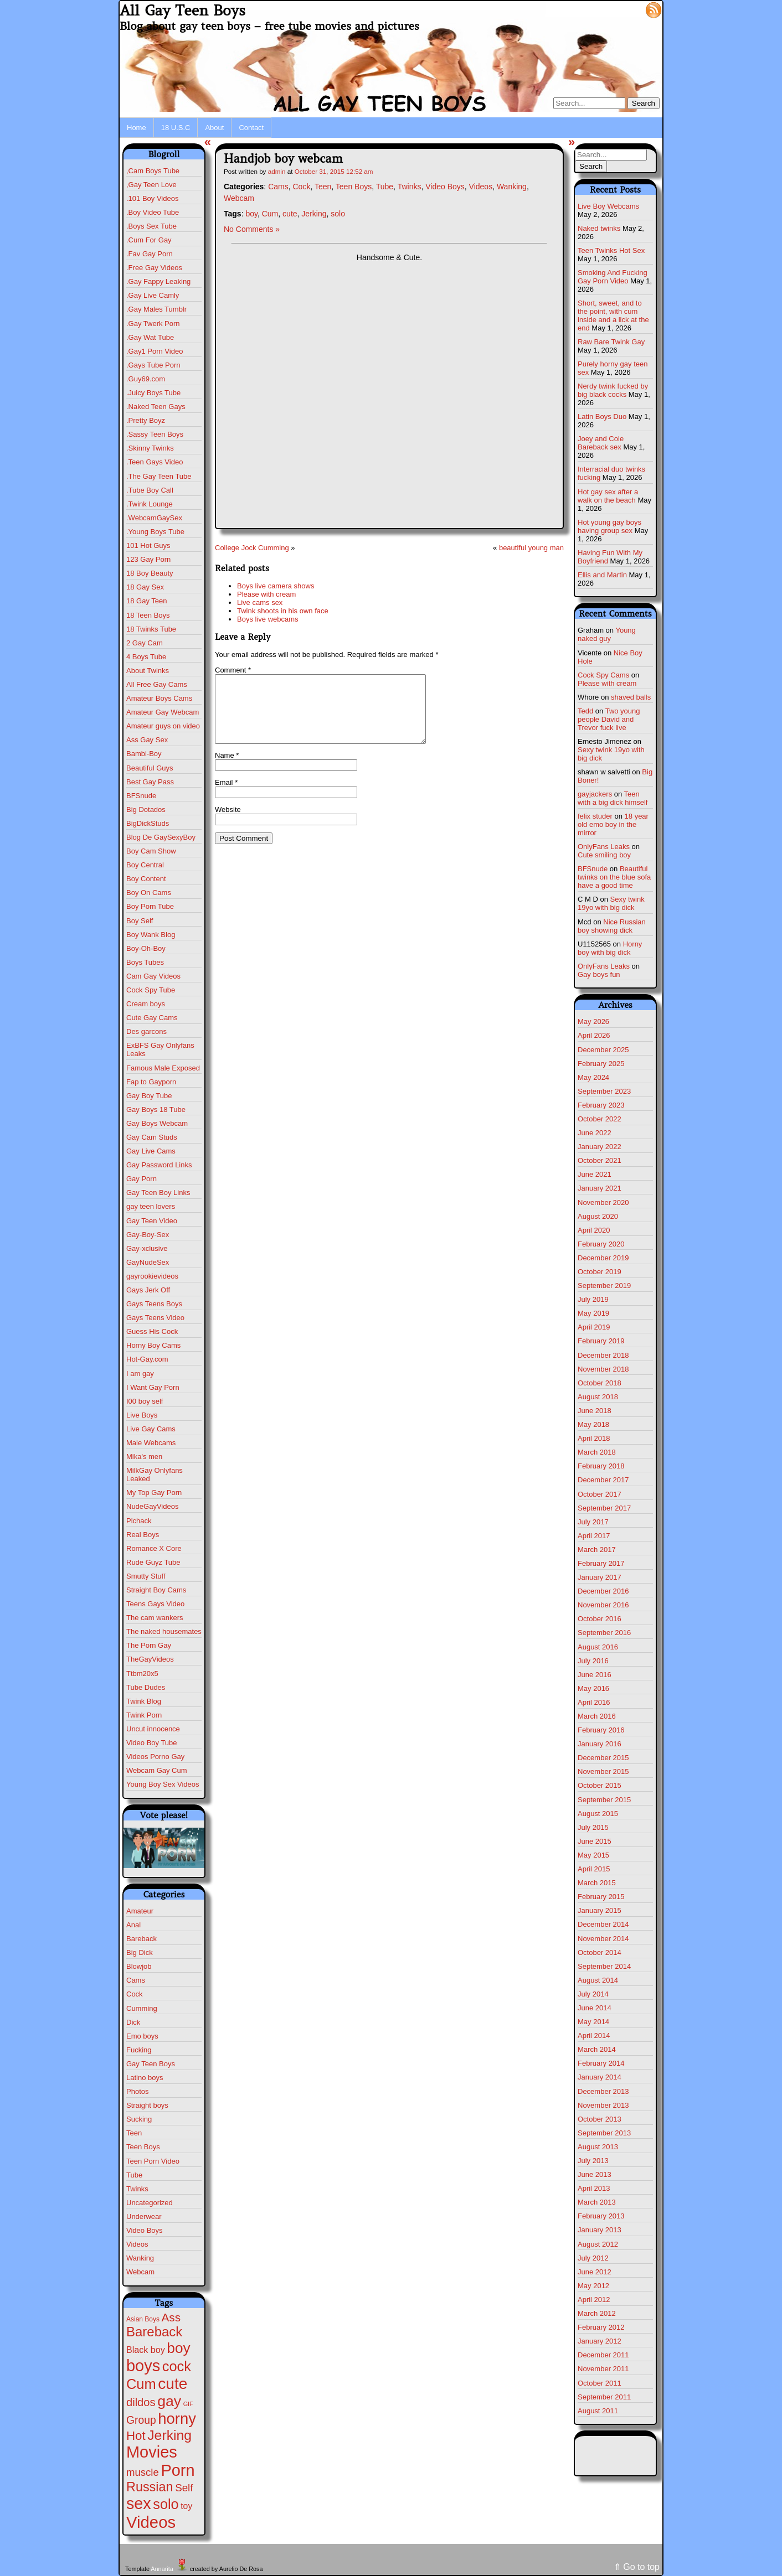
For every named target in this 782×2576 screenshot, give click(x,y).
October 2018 (599, 1383)
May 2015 (593, 1855)
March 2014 (597, 2049)
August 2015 (598, 1813)
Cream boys (145, 1004)
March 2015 (597, 1883)
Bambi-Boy (144, 753)
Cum (270, 213)
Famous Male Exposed (163, 1068)
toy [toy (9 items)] (186, 2506)
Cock (134, 1994)
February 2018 (601, 1466)
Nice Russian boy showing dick (612, 926)
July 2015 (593, 1827)
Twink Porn (144, 1715)
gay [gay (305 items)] (169, 2401)
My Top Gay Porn (154, 1492)
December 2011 (603, 2355)
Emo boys (142, 2036)
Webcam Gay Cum (156, 1770)
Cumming (141, 2008)
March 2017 (597, 1549)
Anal (133, 1925)
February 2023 (601, 1105)
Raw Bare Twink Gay (611, 342)
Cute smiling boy (604, 855)
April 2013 (594, 2188)
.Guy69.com (145, 379)
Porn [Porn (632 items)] (177, 2470)
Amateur (139, 1911)
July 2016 (593, 1661)
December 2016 (603, 1591)
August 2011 (598, 2411)
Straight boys (147, 2105)
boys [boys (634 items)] (143, 2366)
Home (136, 127)
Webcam (140, 2272)
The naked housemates (164, 1631)
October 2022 (599, 1119)
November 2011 (603, 2369)
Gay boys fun (599, 974)
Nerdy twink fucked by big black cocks (613, 390)
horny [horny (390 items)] (177, 2418)
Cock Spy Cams (603, 675)
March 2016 (597, 1716)
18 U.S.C (176, 127)
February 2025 (601, 1063)
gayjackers (595, 794)
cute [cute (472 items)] (172, 2383)
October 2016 (599, 1619)
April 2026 (594, 1035)
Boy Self (139, 921)
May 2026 (593, 1021)
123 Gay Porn (148, 559)
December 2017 (603, 1480)
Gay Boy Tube (149, 1096)
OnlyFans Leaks (604, 846)
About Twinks (147, 670)
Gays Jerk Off (148, 1290)
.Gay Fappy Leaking (158, 281)
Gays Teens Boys (154, 1304)
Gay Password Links (159, 1165)
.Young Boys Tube (155, 531)
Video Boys (144, 2230)
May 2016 (593, 1688)
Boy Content (146, 879)
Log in (627, 9)
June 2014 (594, 2008)
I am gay (140, 1373)
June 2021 (594, 1174)
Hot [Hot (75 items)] (136, 2436)
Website (228, 823)
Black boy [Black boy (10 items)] (145, 2350)
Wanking (140, 2258)
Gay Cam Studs (151, 1137)
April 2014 (594, 2035)
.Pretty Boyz (145, 420)
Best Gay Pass (150, 782)
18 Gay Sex (145, 587)
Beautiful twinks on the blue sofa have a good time (614, 877)
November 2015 (603, 1771)
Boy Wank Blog (150, 934)
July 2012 (593, 2258)
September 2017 (604, 1508)
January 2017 (599, 1577)
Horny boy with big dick (610, 948)
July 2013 (593, 2160)
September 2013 (604, 2133)
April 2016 (594, 1702)
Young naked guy (607, 634)
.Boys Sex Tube (151, 226)
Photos (137, 2091)
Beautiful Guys (149, 768)
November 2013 (603, 2105)
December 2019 (603, 1258)
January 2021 (599, 1188)
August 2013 (598, 2147)
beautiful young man (531, 548)
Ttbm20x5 (142, 1673)
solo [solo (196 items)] (165, 2504)
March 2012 (597, 2313)
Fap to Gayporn (151, 1082)
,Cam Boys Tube (152, 171)
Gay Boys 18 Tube (156, 1109)
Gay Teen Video (151, 1221)
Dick (133, 2022)
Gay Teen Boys (150, 2064)
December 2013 (603, 2091)
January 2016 (599, 1744)
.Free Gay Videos (154, 267)
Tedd (585, 711)
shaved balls (631, 697)
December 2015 (603, 1757)
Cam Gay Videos (153, 976)
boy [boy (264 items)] (178, 2348)
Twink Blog (143, 1701)
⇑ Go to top (637, 2567)
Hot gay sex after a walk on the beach (608, 496)
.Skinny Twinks (150, 448)
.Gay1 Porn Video (154, 351)
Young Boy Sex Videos (162, 1784)
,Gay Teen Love (151, 184)
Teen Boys (143, 2147)
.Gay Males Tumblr (156, 309)
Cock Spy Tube (150, 990)
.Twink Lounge (149, 504)
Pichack (139, 1521)
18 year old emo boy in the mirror (613, 824)
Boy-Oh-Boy (146, 948)
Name (227, 768)
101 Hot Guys (148, 545)
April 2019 (594, 1327)
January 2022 (599, 1146)
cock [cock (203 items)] (176, 2366)
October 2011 (599, 2383)
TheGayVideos (150, 1659)
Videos (137, 2244)
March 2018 (597, 1452)
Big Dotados (146, 809)
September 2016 (604, 1632)
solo (338, 213)
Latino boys (144, 2077)
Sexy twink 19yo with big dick (611, 903)
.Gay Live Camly (152, 295)
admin (277, 171)
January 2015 (599, 1910)
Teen (134, 2133)
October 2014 (599, 1952)
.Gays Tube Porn (153, 365)
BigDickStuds (147, 823)
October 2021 (599, 1160)
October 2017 (599, 1494)
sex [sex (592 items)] (138, 2503)
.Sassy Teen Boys (154, 434)
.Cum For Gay (149, 240)
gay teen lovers (150, 1206)
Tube (134, 2175)
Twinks (137, 2189)
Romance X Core (154, 1548)
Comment (233, 670)
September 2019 (604, 1285)
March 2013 (597, 2202)
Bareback (141, 1938)
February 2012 (601, 2327)
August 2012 (598, 2244)
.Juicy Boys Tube (153, 393)
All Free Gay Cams (156, 684)
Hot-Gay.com (147, 1359)
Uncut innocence (153, 1729)
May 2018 (593, 1424)
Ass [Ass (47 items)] (171, 2317)
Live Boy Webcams (608, 206)
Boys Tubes (145, 962)
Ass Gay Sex (147, 740)
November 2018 (603, 1369)
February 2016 (601, 1730)
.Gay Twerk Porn (153, 323)
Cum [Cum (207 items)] (141, 2384)
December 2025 (603, 1050)
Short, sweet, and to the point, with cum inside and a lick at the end (613, 315)
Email (226, 796)
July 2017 (593, 1522)
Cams (135, 1980)
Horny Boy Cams (153, 1345)
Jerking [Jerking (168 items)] (169, 2435)
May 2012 (593, 2286)
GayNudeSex (147, 1262)
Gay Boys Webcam (157, 1123)
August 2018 (598, 1397)
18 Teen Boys (148, 615)
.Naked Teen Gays (156, 406)
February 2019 (601, 1341)
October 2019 (599, 1272)
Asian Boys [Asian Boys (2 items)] (143, 2319)
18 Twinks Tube (151, 629)
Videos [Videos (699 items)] (151, 2522)
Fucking (139, 2050)
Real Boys (142, 1534)
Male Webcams (151, 1443)
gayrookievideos (152, 1276)
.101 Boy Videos (152, 198)
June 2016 (594, 1674)
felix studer (595, 816)
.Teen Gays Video (154, 462)
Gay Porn (141, 1179)
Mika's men (144, 1456)
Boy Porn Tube (150, 906)
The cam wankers (154, 1617)
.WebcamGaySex (154, 518)
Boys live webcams (268, 619)
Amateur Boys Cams (159, 698)
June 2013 (594, 2174)
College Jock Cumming (252, 548)
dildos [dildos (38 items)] (141, 2402)
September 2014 (604, 1966)
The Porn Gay (148, 1645)
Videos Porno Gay (155, 1756)
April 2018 (594, 1438)
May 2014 (593, 2022)
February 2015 (601, 1896)
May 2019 (593, 1313)
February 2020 (601, 1244)
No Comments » (252, 229)
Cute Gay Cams (151, 1017)
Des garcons (146, 1031)
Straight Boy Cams (156, 1590)
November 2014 (603, 1938)
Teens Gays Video (155, 1604)
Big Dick (139, 1952)
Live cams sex (259, 602)
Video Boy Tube (151, 1743)
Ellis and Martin (602, 575)
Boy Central (145, 865)
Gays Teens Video (155, 1317)
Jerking (313, 213)
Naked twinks (599, 228)
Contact (251, 127)
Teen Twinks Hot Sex (611, 250)
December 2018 (603, 1355)
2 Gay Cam (144, 643)
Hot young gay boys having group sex (609, 526)
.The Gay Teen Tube (159, 476)
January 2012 (599, 2341)
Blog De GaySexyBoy (160, 837)
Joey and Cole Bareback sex (601, 442)
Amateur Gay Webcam (162, 712)
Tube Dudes (145, 1687)
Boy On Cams (148, 892)
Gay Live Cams (151, 1151)
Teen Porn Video (152, 2161)
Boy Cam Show (151, 851)
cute (289, 213)
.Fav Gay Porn (149, 254)
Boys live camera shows (275, 586)
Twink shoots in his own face (282, 611)
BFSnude (141, 796)
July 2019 (593, 1299)
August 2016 (598, 1647)
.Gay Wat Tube (150, 337)
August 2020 (598, 1216)
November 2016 (603, 1605)
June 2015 (594, 1841)
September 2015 (604, 1800)
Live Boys (141, 1415)
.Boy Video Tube (152, 212)
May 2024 (593, 1077)
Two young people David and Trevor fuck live (609, 719)
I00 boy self (144, 1401)
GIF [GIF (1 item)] (188, 2404)
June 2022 (594, 1133)
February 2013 (601, 2216)
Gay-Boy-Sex (147, 1234)
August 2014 (598, 1980)
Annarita (162, 2568)
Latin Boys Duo (602, 416)
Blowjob (139, 1966)
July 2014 (593, 1994)
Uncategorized (149, 2203)
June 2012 (594, 2272)
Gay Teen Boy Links (158, 1192)
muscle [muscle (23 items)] (142, 2472)
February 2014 (601, 2063)
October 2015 (599, 1785)
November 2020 (603, 1202)
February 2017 (601, 1563)
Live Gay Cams (151, 1429)
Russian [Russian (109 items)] (149, 2487)
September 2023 (604, 1091)
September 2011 (604, 2397)
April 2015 (594, 1869)
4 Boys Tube (146, 657)
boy (251, 213)
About (214, 127)
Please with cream (266, 594)
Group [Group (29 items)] (141, 2420)
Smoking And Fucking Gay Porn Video (612, 276)
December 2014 (603, 1924)
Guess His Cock (152, 1331)
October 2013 (599, 2119)
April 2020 (594, 1230)
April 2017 (594, 1536)
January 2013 (599, 2230)
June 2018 (594, 1410)
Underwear (144, 2216)
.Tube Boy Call (149, 490)
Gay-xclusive (146, 1248)
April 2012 (594, 2299)
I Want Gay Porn (152, 1387)
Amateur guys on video (163, 726)
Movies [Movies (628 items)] (151, 2452)
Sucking (139, 2119)
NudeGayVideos (152, 1506)
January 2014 (599, 2077)
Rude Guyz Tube (153, 1562)
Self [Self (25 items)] (184, 2488)
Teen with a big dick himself (612, 798)
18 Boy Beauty (149, 573)
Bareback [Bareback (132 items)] (154, 2331)
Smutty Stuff (146, 1576)
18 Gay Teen (146, 601)
